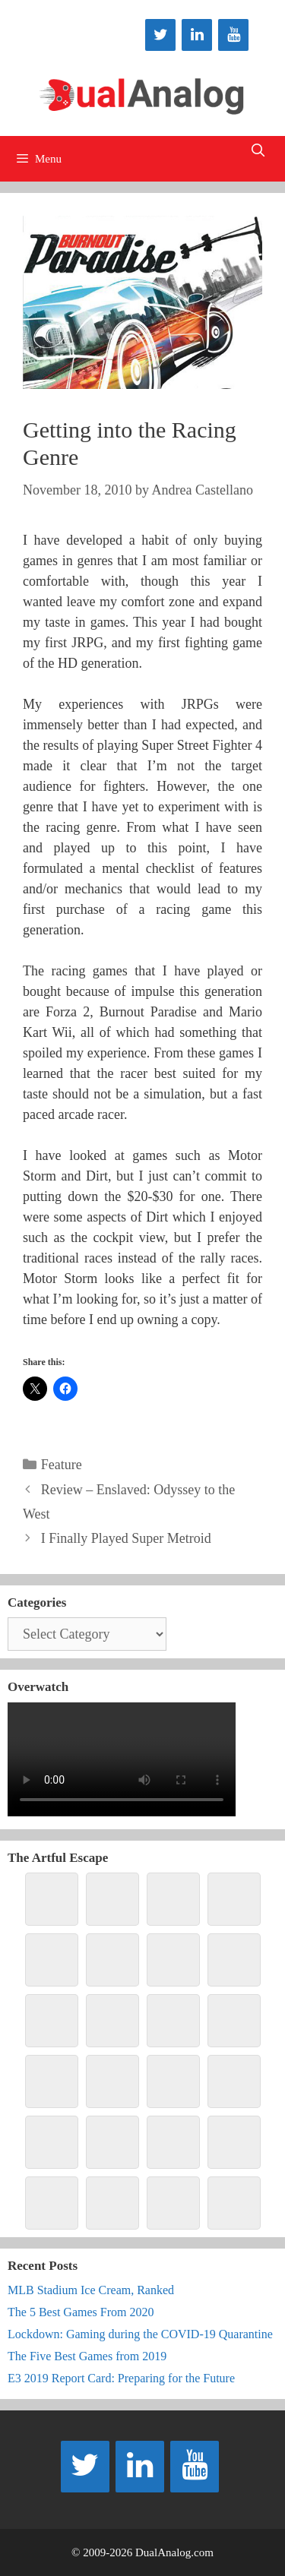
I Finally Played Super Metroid (126, 1538)
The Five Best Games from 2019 (87, 2356)
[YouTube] (233, 35)
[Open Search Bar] (257, 151)
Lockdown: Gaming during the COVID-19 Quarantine (140, 2334)
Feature (61, 1464)
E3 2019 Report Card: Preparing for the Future (121, 2378)
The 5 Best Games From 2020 (81, 2312)
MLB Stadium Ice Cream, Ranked (91, 2290)
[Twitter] (160, 35)
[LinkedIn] (197, 35)
